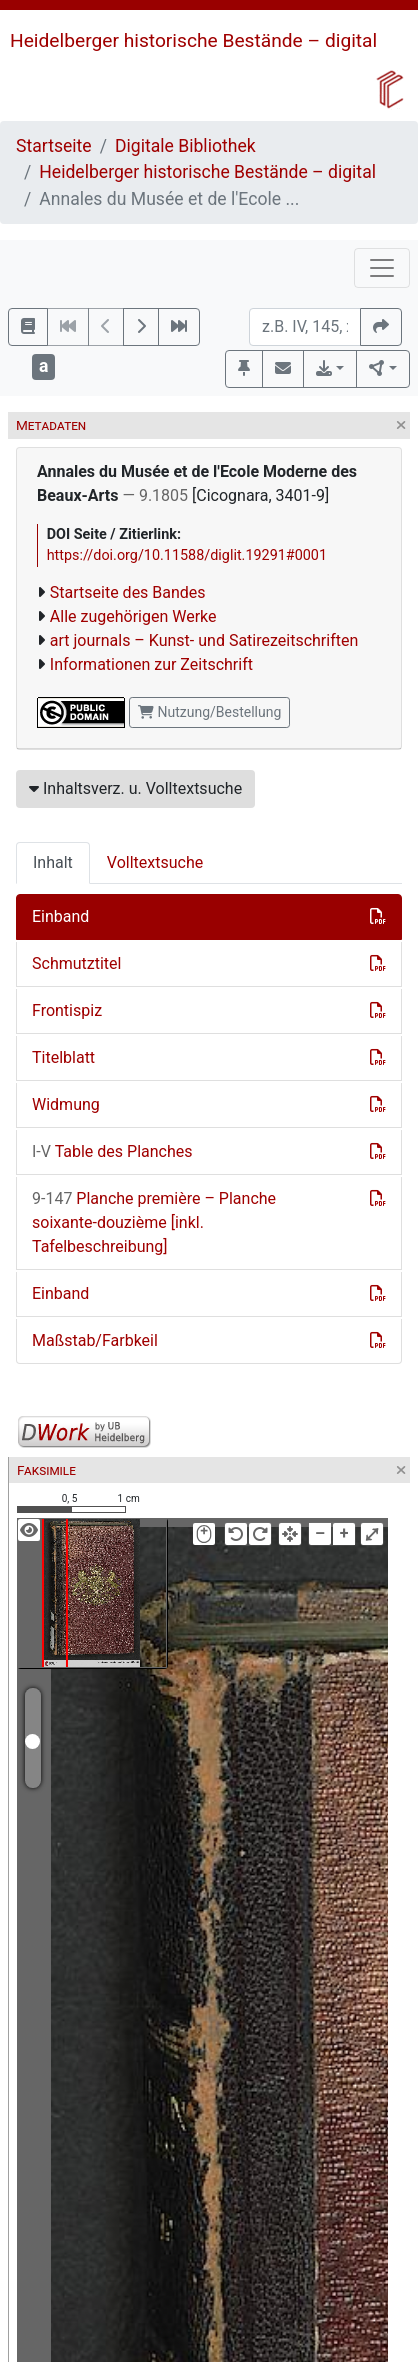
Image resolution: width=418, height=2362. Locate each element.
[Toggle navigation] (382, 268)
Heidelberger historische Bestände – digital (193, 40)
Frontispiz (67, 1010)
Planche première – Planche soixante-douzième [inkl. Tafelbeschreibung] (154, 1222)
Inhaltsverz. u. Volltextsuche (135, 788)
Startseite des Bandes (128, 592)
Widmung (66, 1104)
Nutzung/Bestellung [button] (209, 712)
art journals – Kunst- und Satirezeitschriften (204, 640)
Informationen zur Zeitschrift (151, 664)
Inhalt (53, 862)
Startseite (54, 146)
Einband (60, 916)
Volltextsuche (155, 862)
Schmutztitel (76, 963)
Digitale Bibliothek (185, 146)
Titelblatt (63, 1057)
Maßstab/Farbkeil (95, 1340)
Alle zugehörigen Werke (133, 616)
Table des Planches (112, 1151)
